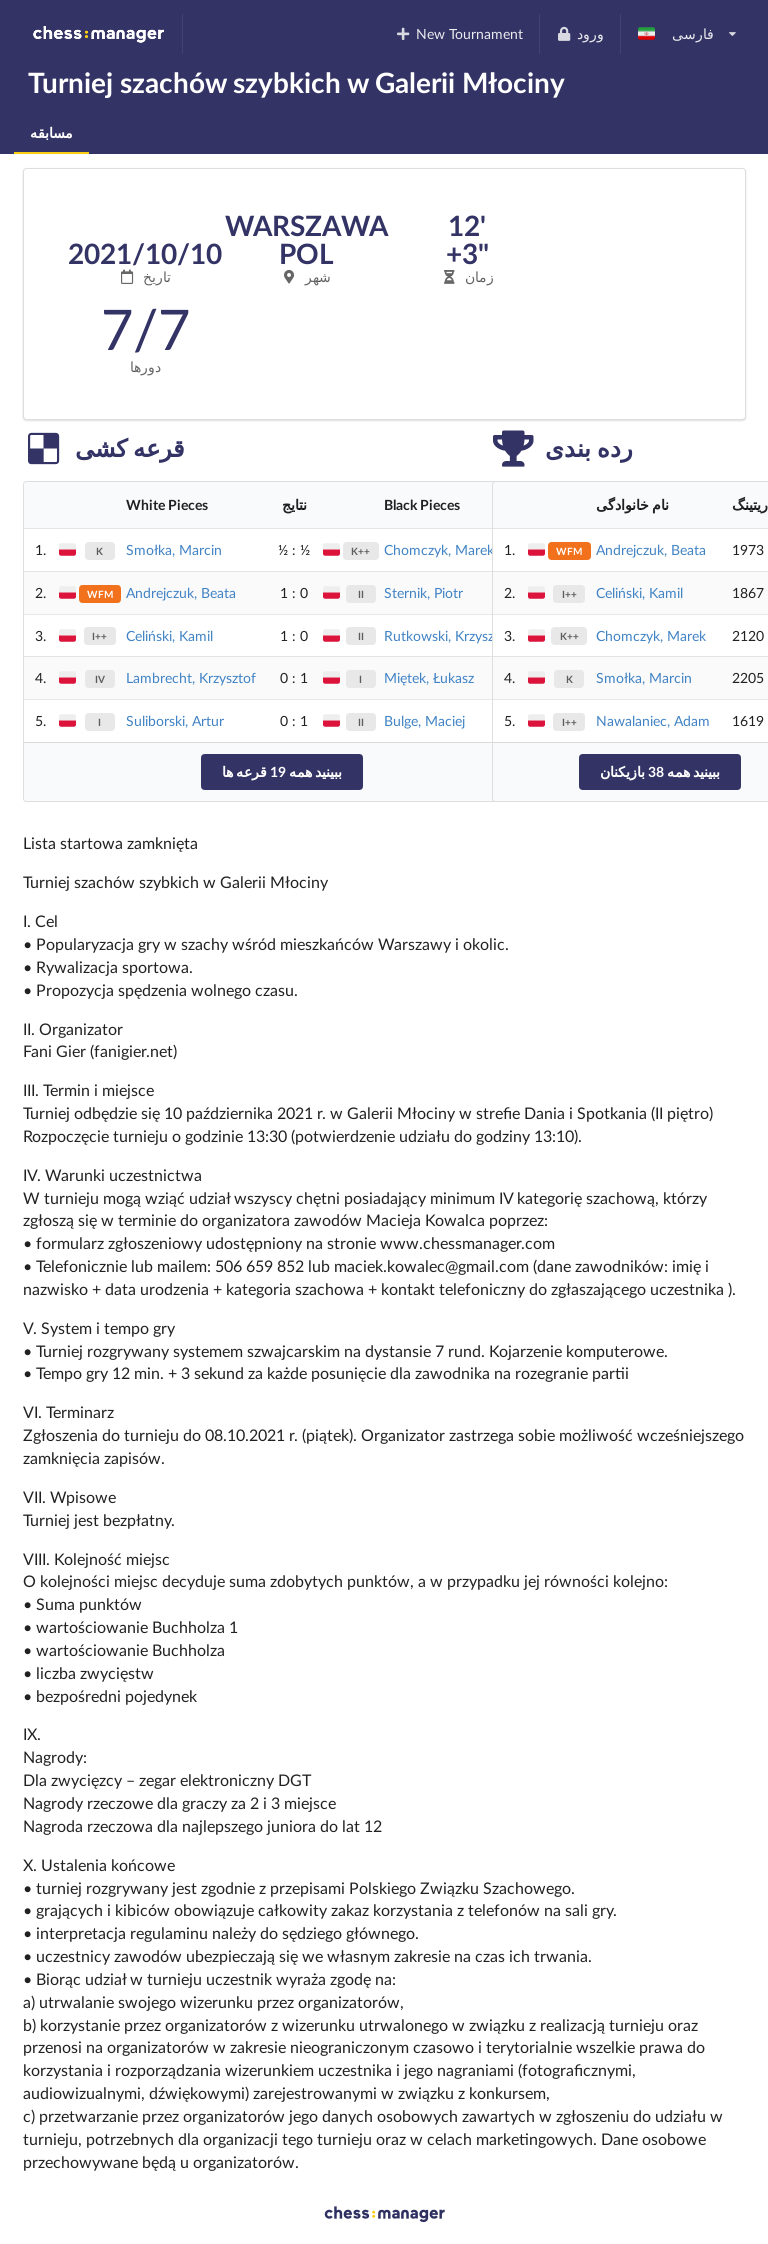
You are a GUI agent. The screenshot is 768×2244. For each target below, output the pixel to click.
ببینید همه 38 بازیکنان (660, 771)
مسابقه (51, 132)
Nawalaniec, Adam (653, 720)
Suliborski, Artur (175, 720)
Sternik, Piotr (423, 592)
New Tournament (459, 33)
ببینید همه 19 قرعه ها (282, 771)
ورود (579, 33)
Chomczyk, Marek (439, 549)
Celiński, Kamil (169, 635)
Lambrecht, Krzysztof (191, 677)
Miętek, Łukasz (429, 677)
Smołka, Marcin (174, 549)
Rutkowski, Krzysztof (448, 635)
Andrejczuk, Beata (181, 592)
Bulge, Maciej (424, 720)
